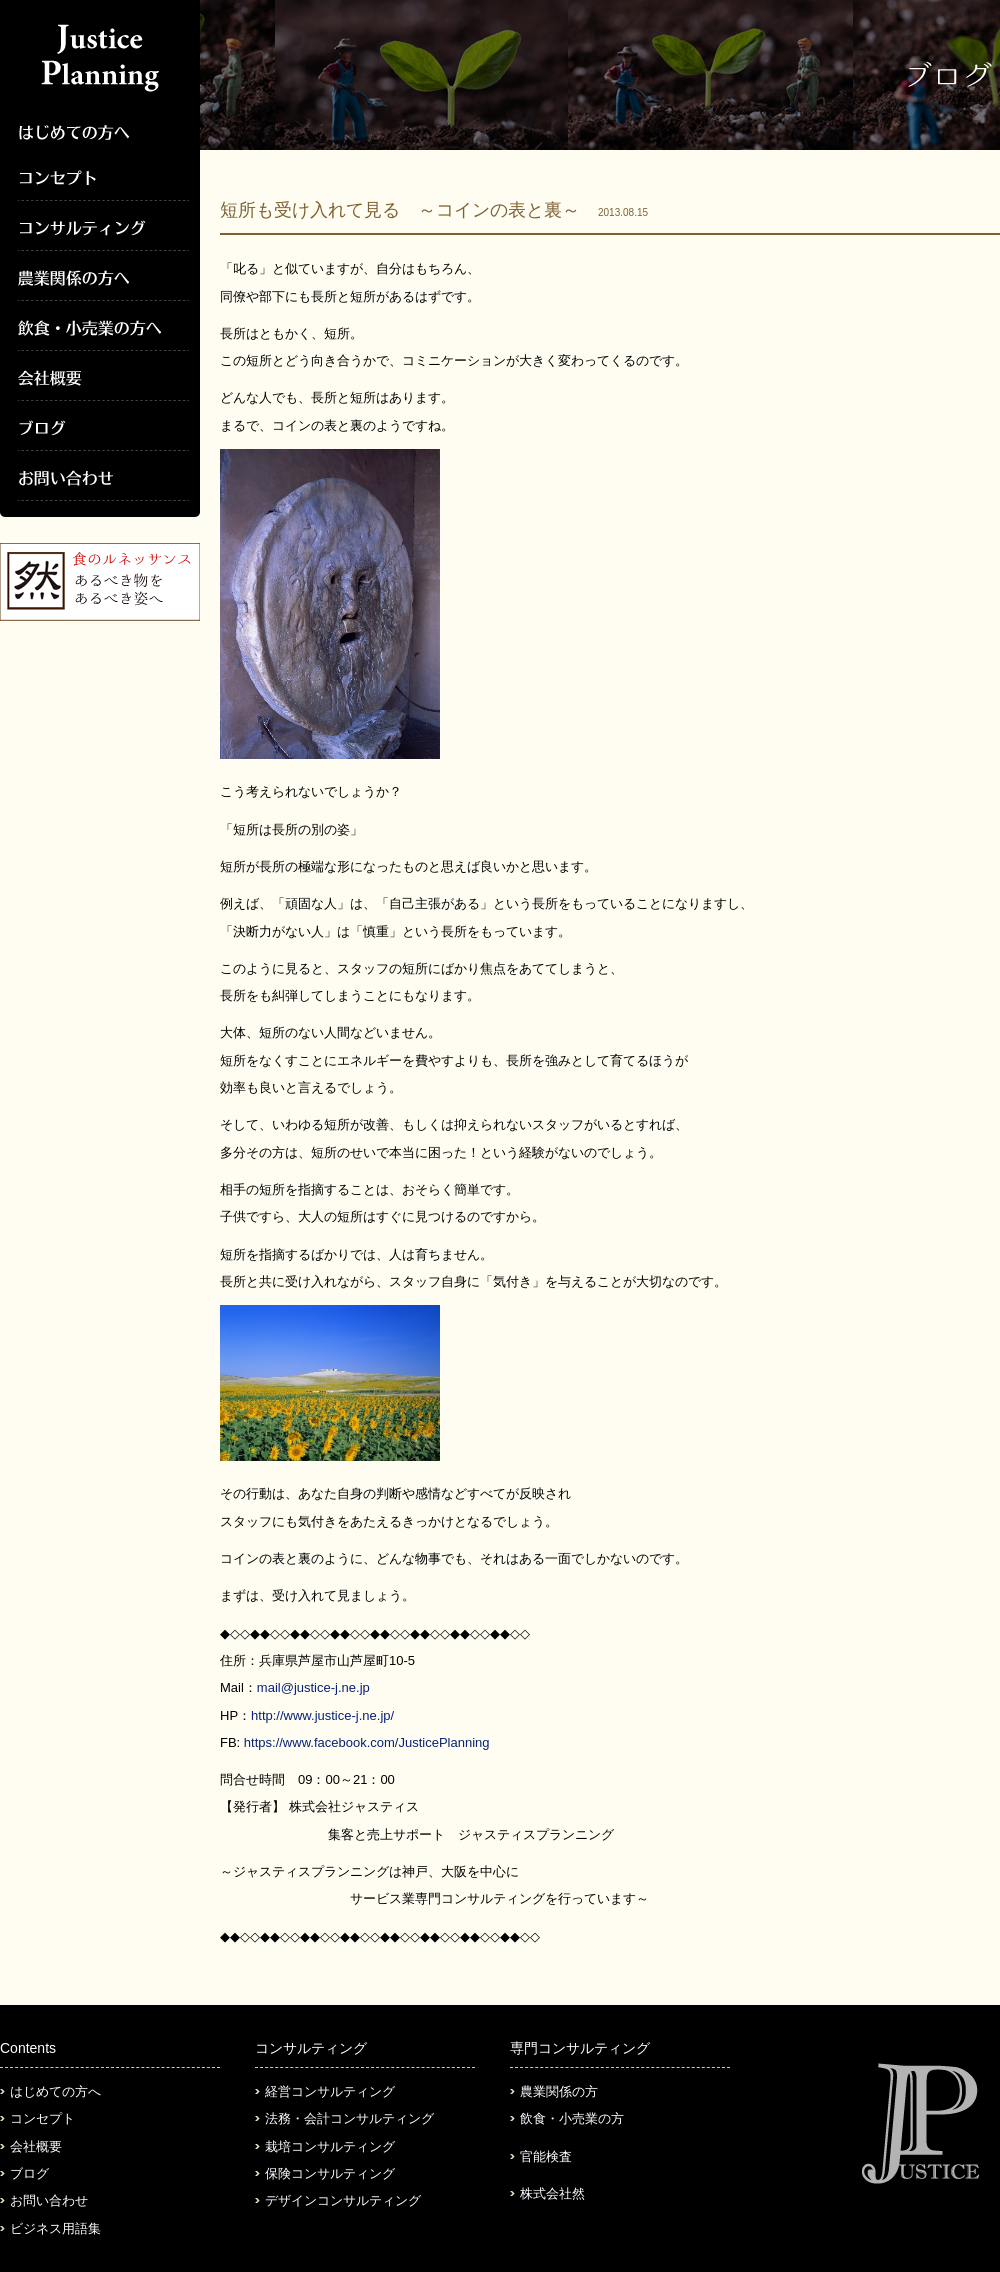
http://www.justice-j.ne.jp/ (322, 1715)
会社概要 (36, 2146)
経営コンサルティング (330, 2091)
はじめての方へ (55, 2091)
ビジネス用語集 (55, 2228)
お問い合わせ (49, 2200)
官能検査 (546, 2156)
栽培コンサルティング (330, 2146)
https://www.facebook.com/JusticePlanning (367, 1742)
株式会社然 (552, 2193)
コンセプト (42, 2118)
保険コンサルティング (330, 2173)
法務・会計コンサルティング (349, 2118)
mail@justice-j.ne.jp (313, 1687)
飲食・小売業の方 (572, 2118)
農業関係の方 (559, 2091)
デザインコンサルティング (343, 2200)
